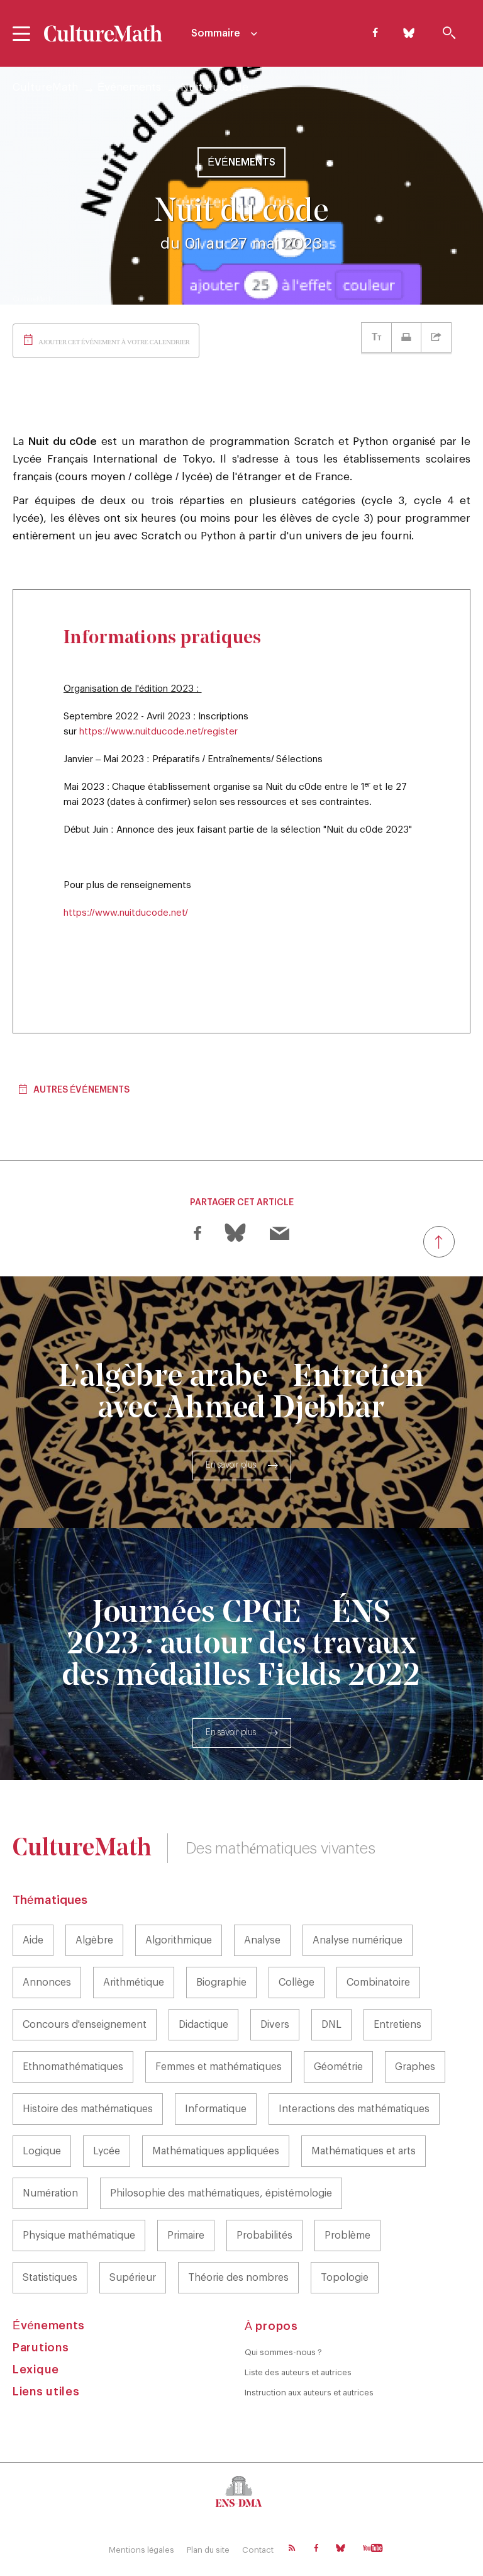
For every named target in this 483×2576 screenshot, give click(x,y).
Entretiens (397, 2025)
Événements (129, 87)
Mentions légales (141, 2550)
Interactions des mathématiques (354, 2109)
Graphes (415, 2067)
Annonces (47, 1982)
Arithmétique (133, 1982)
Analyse (262, 1940)
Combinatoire (378, 1982)
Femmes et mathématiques (218, 2067)
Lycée (106, 2151)
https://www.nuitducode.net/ (126, 913)
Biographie (221, 1982)
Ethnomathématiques (73, 2067)
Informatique (216, 2109)
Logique (42, 2151)
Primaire (185, 2235)
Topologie (345, 2278)
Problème (347, 2235)
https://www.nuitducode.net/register (158, 731)
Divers (274, 2025)
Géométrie (338, 2067)
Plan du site (208, 2550)
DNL (331, 2025)
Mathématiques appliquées (215, 2151)
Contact (258, 2550)
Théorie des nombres (238, 2278)
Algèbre (94, 1940)
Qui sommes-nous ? (283, 2352)
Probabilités (264, 2235)
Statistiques (50, 2278)
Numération (50, 2193)
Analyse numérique (357, 1940)
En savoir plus (231, 1465)
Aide (33, 1940)
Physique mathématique (79, 2235)
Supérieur (132, 2278)
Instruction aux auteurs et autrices (309, 2392)
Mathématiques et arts (363, 2151)
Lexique (36, 2369)
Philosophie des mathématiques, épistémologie (221, 2193)
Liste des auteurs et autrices (298, 2372)
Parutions (41, 2347)
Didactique (203, 2025)
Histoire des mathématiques (88, 2109)
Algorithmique (178, 1940)
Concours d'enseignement (85, 2025)
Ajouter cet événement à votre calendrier (113, 342)
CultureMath (45, 87)
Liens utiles (46, 2391)
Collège (296, 1982)
